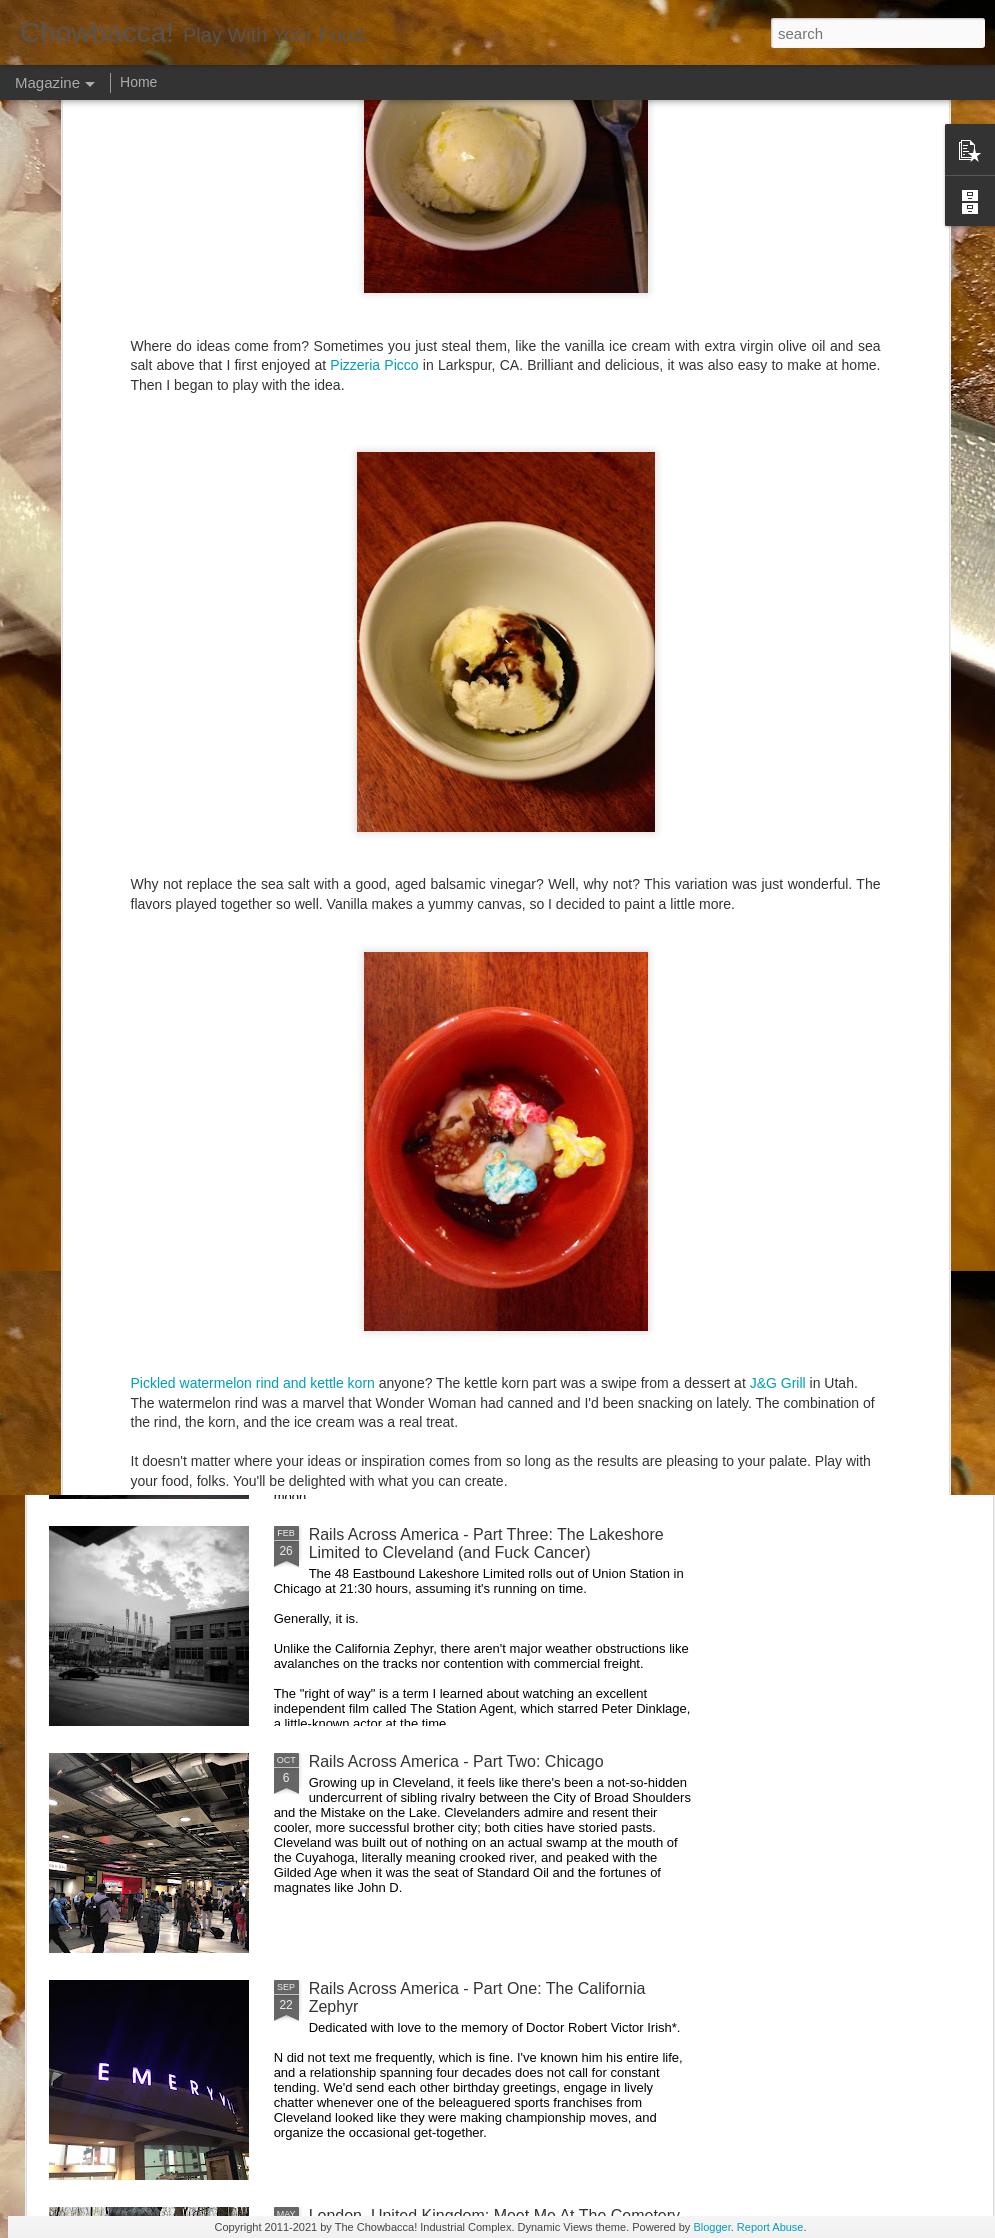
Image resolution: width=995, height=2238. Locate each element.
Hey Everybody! (365, 1080)
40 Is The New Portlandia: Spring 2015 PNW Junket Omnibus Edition (621, 938)
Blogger (711, 2227)
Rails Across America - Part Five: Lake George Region (401, 929)
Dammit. (114, 911)
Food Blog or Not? (858, 911)
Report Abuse (770, 2227)
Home (138, 82)
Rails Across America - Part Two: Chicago (456, 1761)
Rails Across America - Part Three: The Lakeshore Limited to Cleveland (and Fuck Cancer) (486, 1543)
